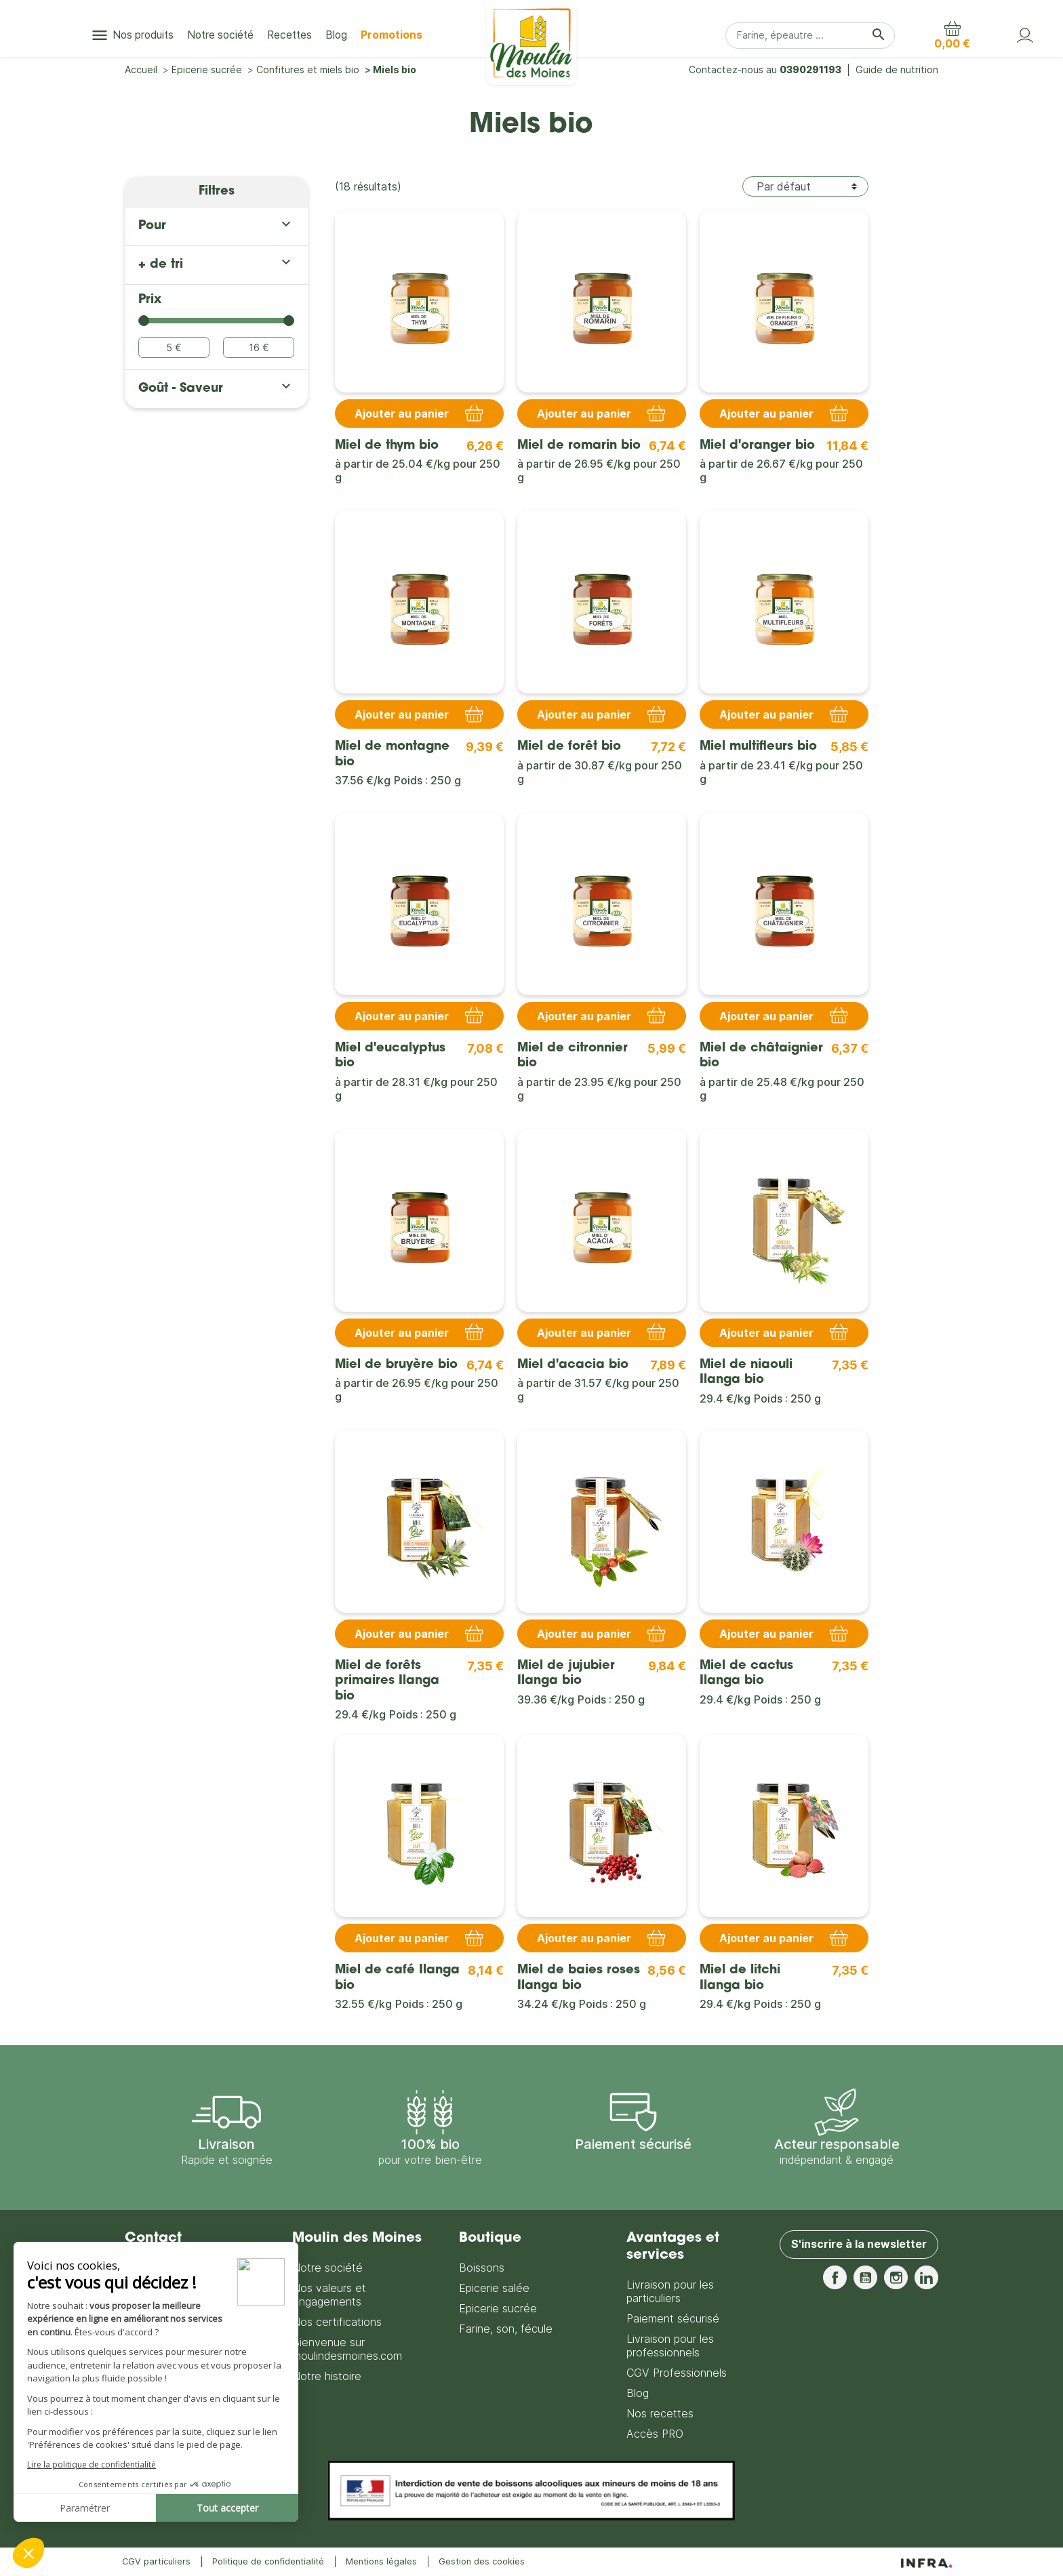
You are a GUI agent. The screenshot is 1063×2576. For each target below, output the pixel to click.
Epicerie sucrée (498, 2308)
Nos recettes (660, 2413)
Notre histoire (326, 2376)
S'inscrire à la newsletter (859, 2244)
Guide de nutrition (897, 69)
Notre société (327, 2267)
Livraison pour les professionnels (670, 2345)
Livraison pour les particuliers (670, 2291)
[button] (952, 35)
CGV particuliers (156, 2561)
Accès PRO (654, 2433)
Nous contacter (167, 2349)
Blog (637, 2393)
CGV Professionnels (676, 2372)
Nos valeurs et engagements (329, 2294)
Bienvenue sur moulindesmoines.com (347, 2348)
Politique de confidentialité (268, 2561)
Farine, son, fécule (506, 2328)
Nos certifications (337, 2322)
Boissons (481, 2267)
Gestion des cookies (482, 2561)
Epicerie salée (494, 2288)
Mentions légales (381, 2561)
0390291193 (810, 69)
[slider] (143, 320)
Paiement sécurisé (672, 2318)
